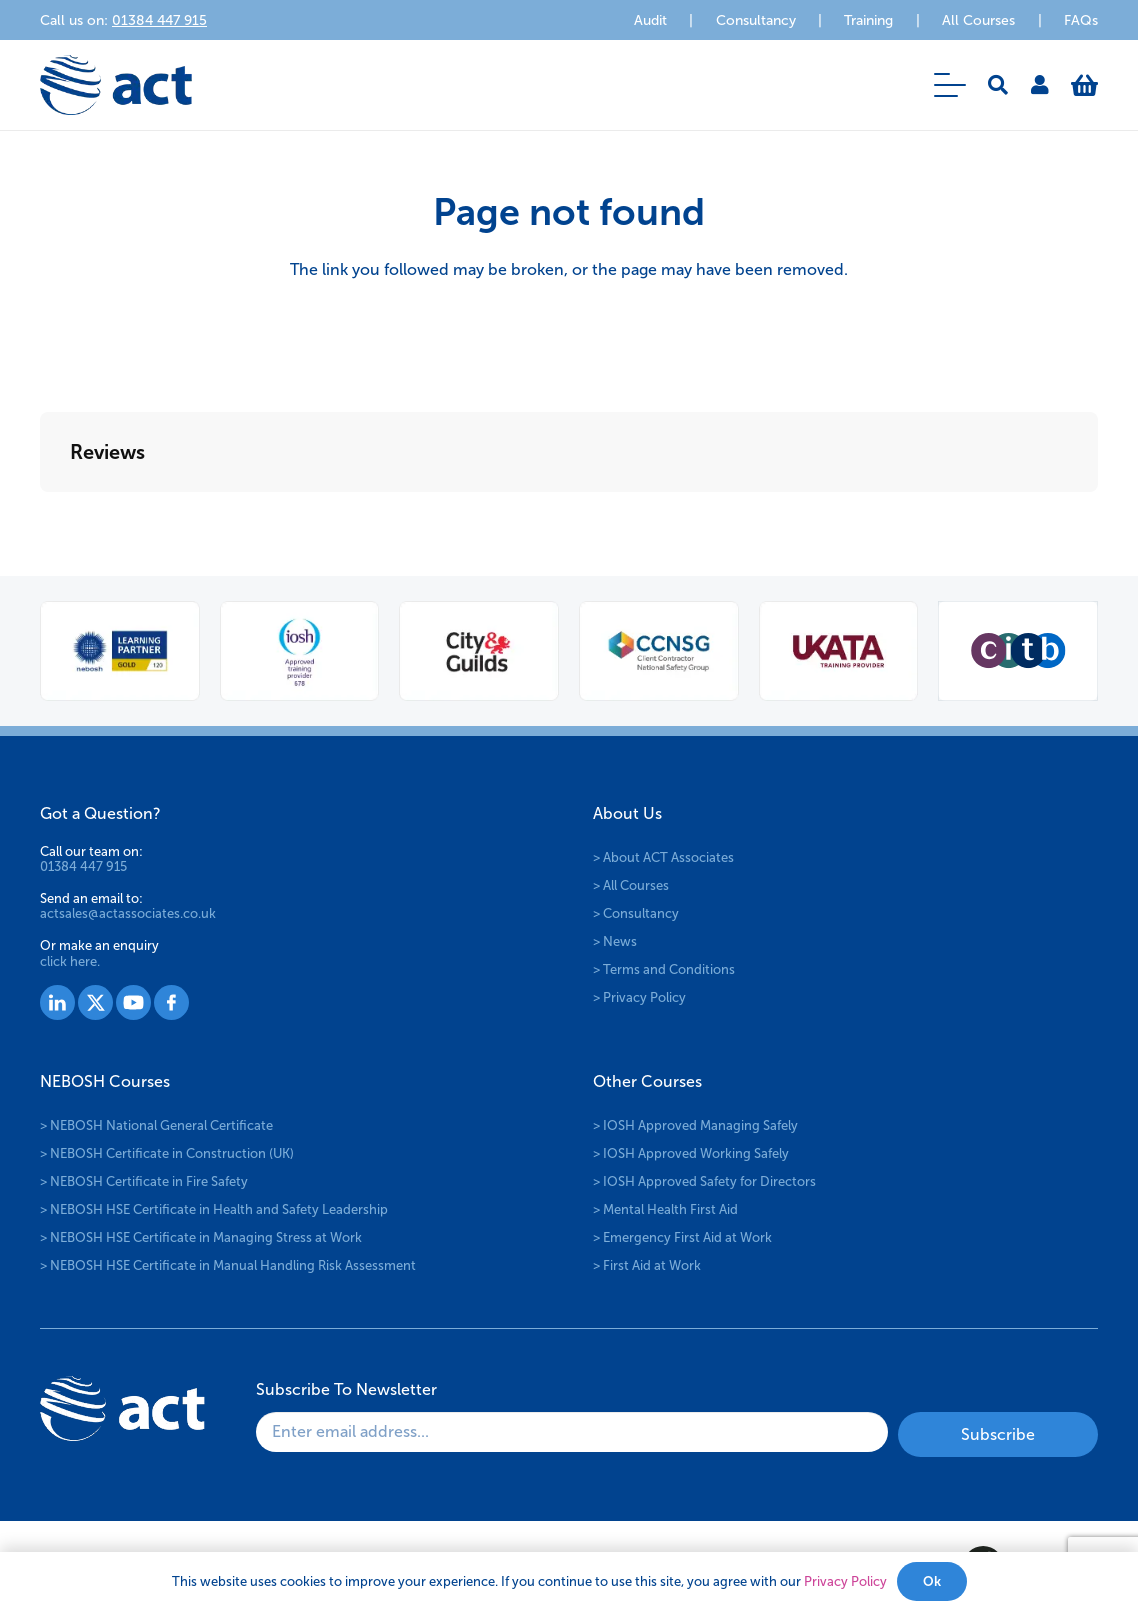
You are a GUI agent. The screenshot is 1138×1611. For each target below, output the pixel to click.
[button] (950, 85)
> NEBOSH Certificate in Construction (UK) (167, 1153)
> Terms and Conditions (664, 969)
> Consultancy (636, 913)
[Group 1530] (171, 1002)
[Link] (1040, 85)
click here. (70, 961)
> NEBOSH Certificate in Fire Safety (144, 1181)
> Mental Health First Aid (665, 1209)
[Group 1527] (57, 1002)
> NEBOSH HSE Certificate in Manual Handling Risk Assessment (228, 1265)
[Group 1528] (95, 1002)
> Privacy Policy (639, 997)
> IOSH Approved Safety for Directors (704, 1181)
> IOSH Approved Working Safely (691, 1153)
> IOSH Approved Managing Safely (695, 1125)
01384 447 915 (83, 866)
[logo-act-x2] (116, 85)
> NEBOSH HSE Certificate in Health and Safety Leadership (214, 1209)
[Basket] (1084, 85)
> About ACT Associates (663, 857)
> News (615, 941)
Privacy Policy (845, 1581)
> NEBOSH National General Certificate (156, 1125)
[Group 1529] (133, 1002)
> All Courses (631, 885)
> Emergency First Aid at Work (682, 1237)
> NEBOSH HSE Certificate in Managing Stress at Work (201, 1237)
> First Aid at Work (647, 1265)
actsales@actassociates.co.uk (128, 913)
